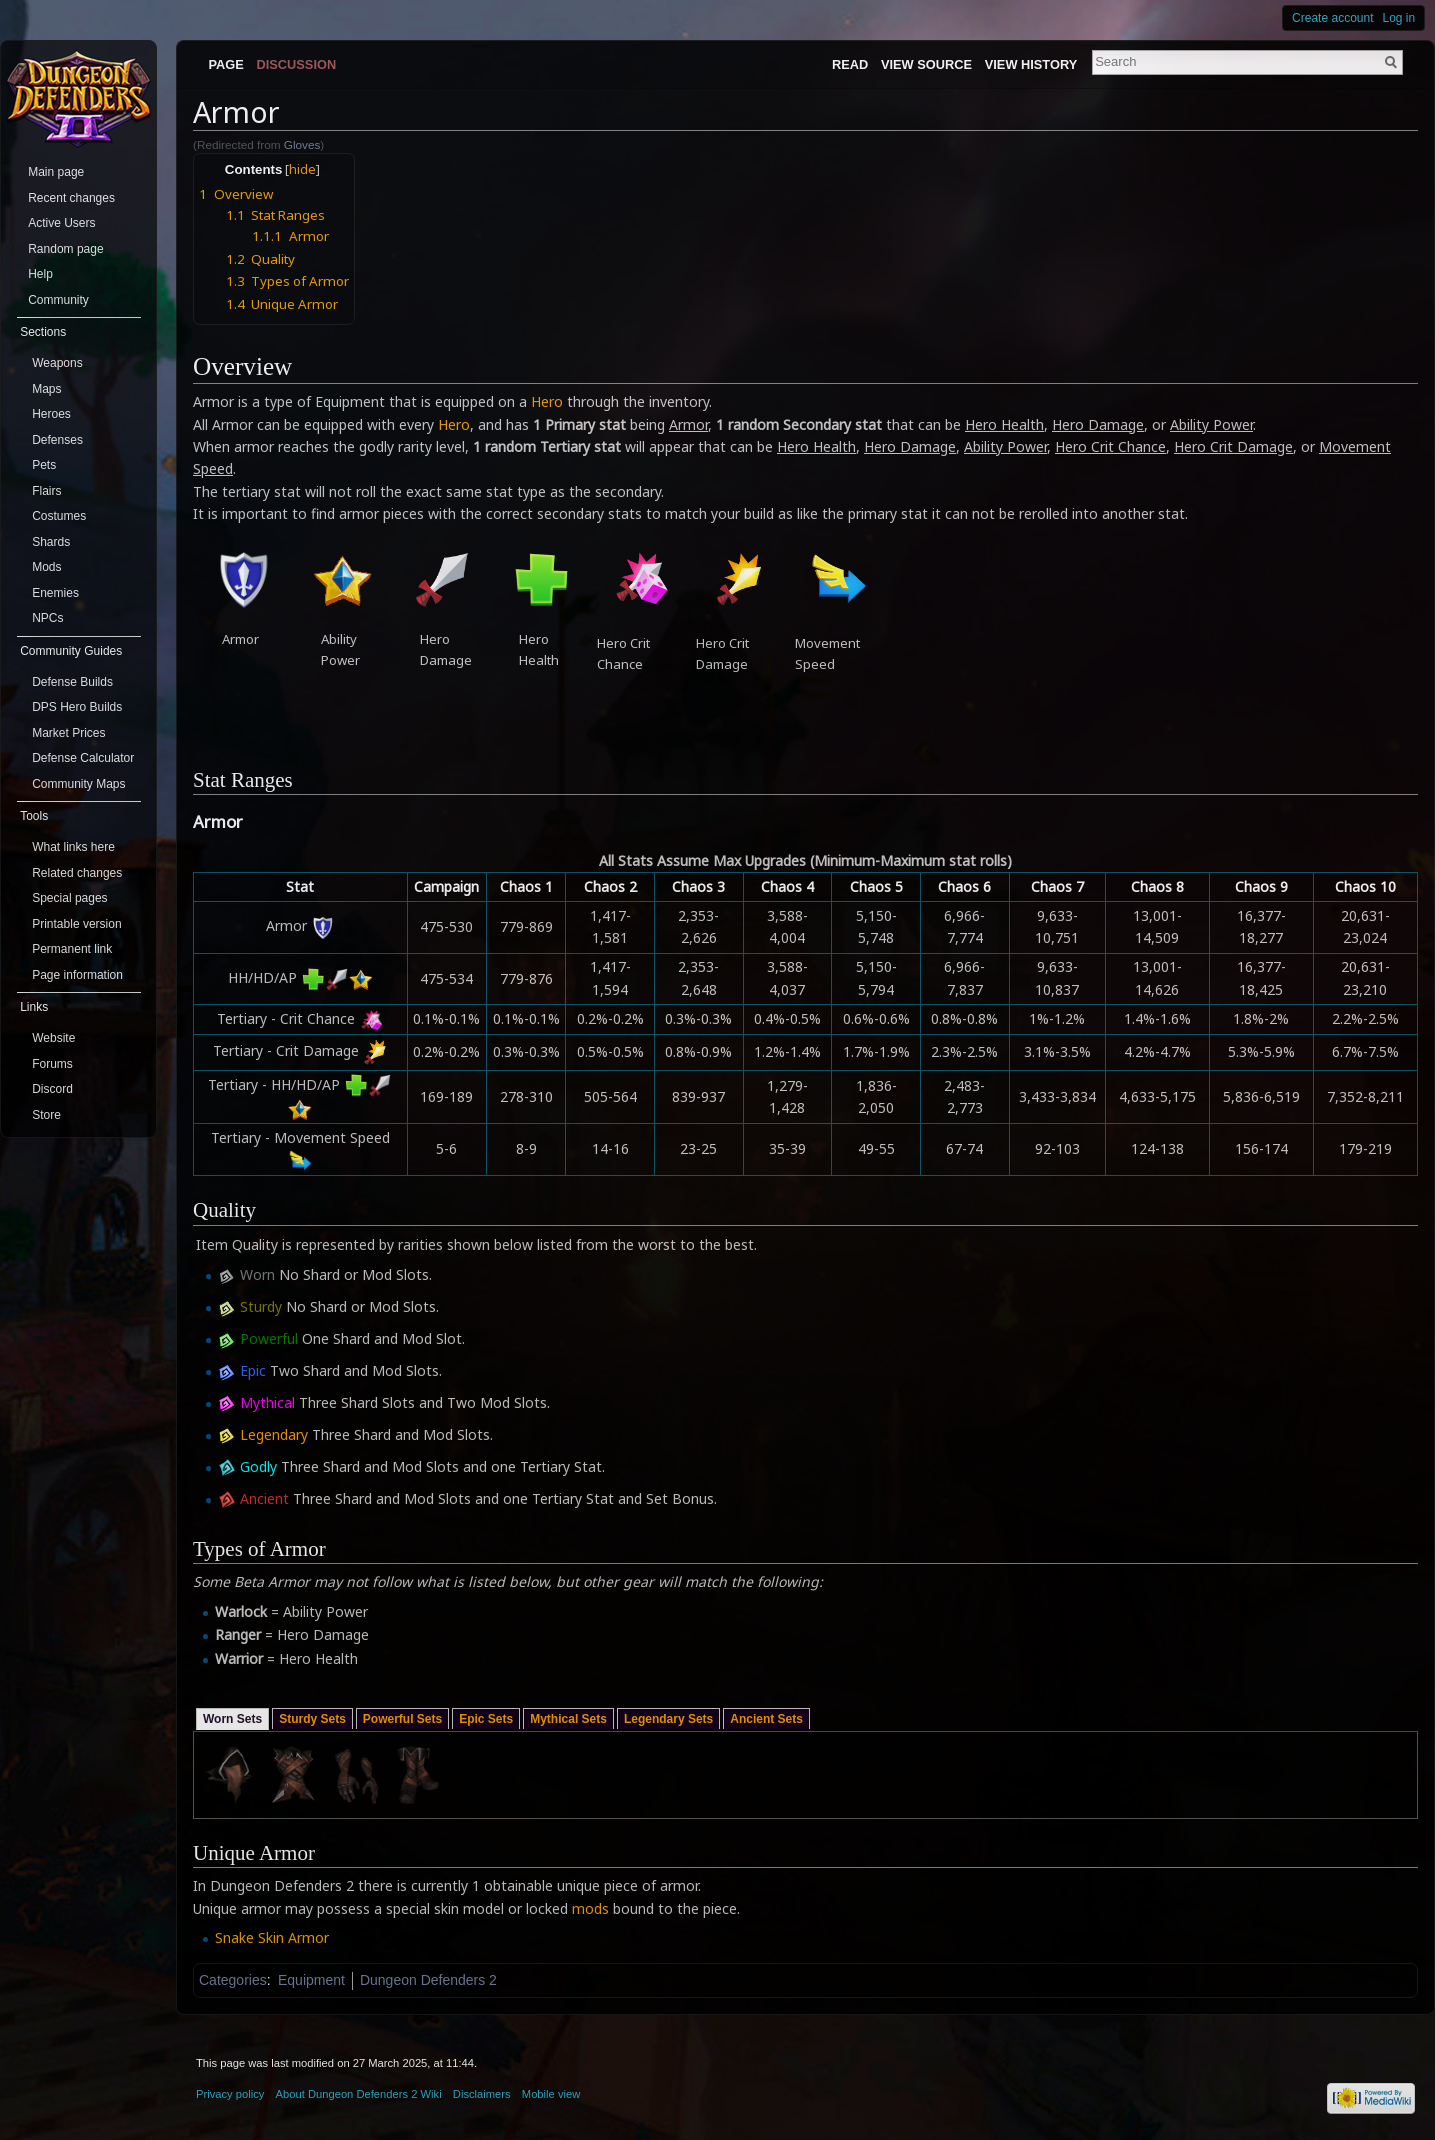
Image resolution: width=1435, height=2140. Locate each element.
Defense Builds (72, 682)
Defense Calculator (83, 758)
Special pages (69, 898)
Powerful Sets (402, 1719)
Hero (547, 401)
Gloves (302, 144)
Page (225, 64)
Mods (46, 567)
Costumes (59, 516)
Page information (77, 975)
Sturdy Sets (312, 1719)
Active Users (61, 223)
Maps (46, 389)
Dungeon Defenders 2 (428, 1980)
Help (40, 274)
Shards (51, 542)
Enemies (55, 593)
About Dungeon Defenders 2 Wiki (359, 2094)
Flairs (46, 491)
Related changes (77, 873)
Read (850, 64)
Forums (52, 1064)
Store (46, 1115)
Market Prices (68, 733)
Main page (56, 172)
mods (590, 1908)
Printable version (76, 924)
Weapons (57, 363)
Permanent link (72, 949)
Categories (233, 1980)
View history (1031, 64)
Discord (52, 1089)
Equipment (311, 1980)
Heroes (51, 414)
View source (926, 64)
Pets (44, 465)
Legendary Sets (668, 1719)
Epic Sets (486, 1719)
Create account (1332, 18)
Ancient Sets (766, 1719)
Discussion (297, 64)
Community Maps (78, 784)
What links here (73, 847)
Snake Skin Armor (272, 1937)
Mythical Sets (568, 1719)
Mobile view (551, 2094)
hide (302, 169)
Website (53, 1038)
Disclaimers (482, 2094)
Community (58, 300)
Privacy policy (230, 2094)
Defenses (57, 440)
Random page (65, 249)
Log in (1399, 18)
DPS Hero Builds (77, 707)
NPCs (47, 618)
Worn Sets (232, 1719)
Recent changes (71, 198)
